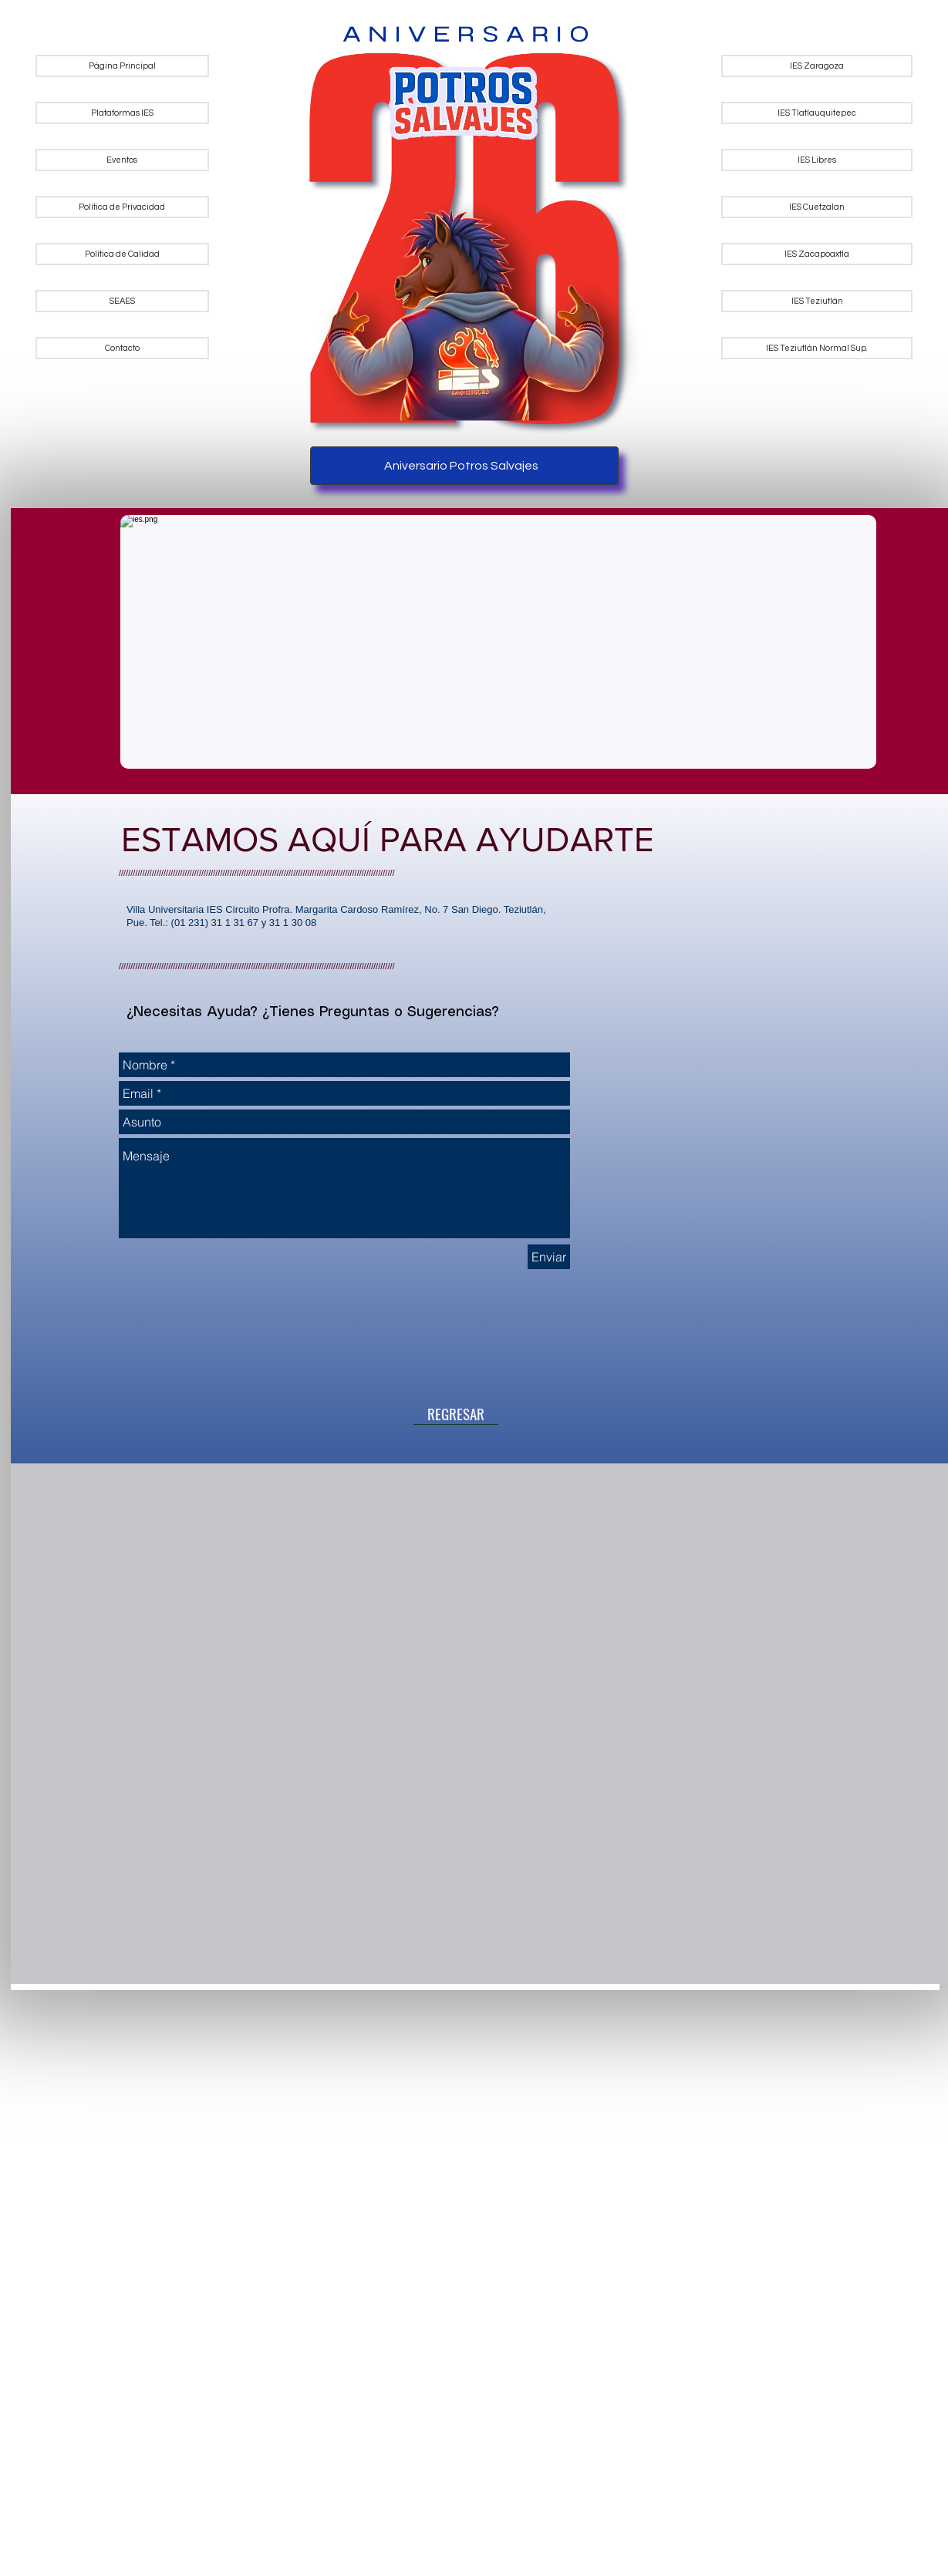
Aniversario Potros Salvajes (461, 466)
